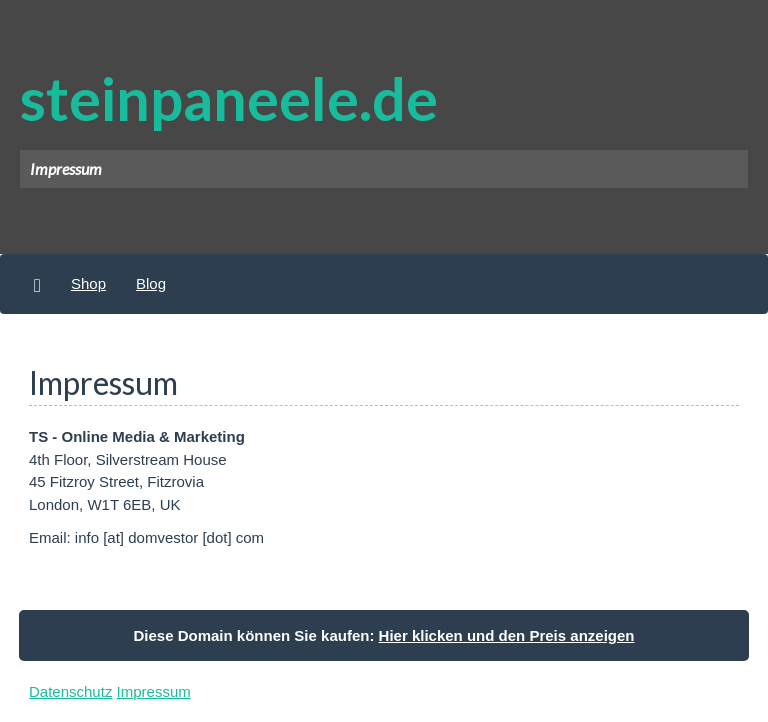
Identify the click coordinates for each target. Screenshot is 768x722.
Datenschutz (70, 691)
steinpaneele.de (229, 98)
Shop (88, 283)
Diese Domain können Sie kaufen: (384, 635)
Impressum (154, 691)
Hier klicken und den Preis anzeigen (507, 635)
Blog (151, 283)
